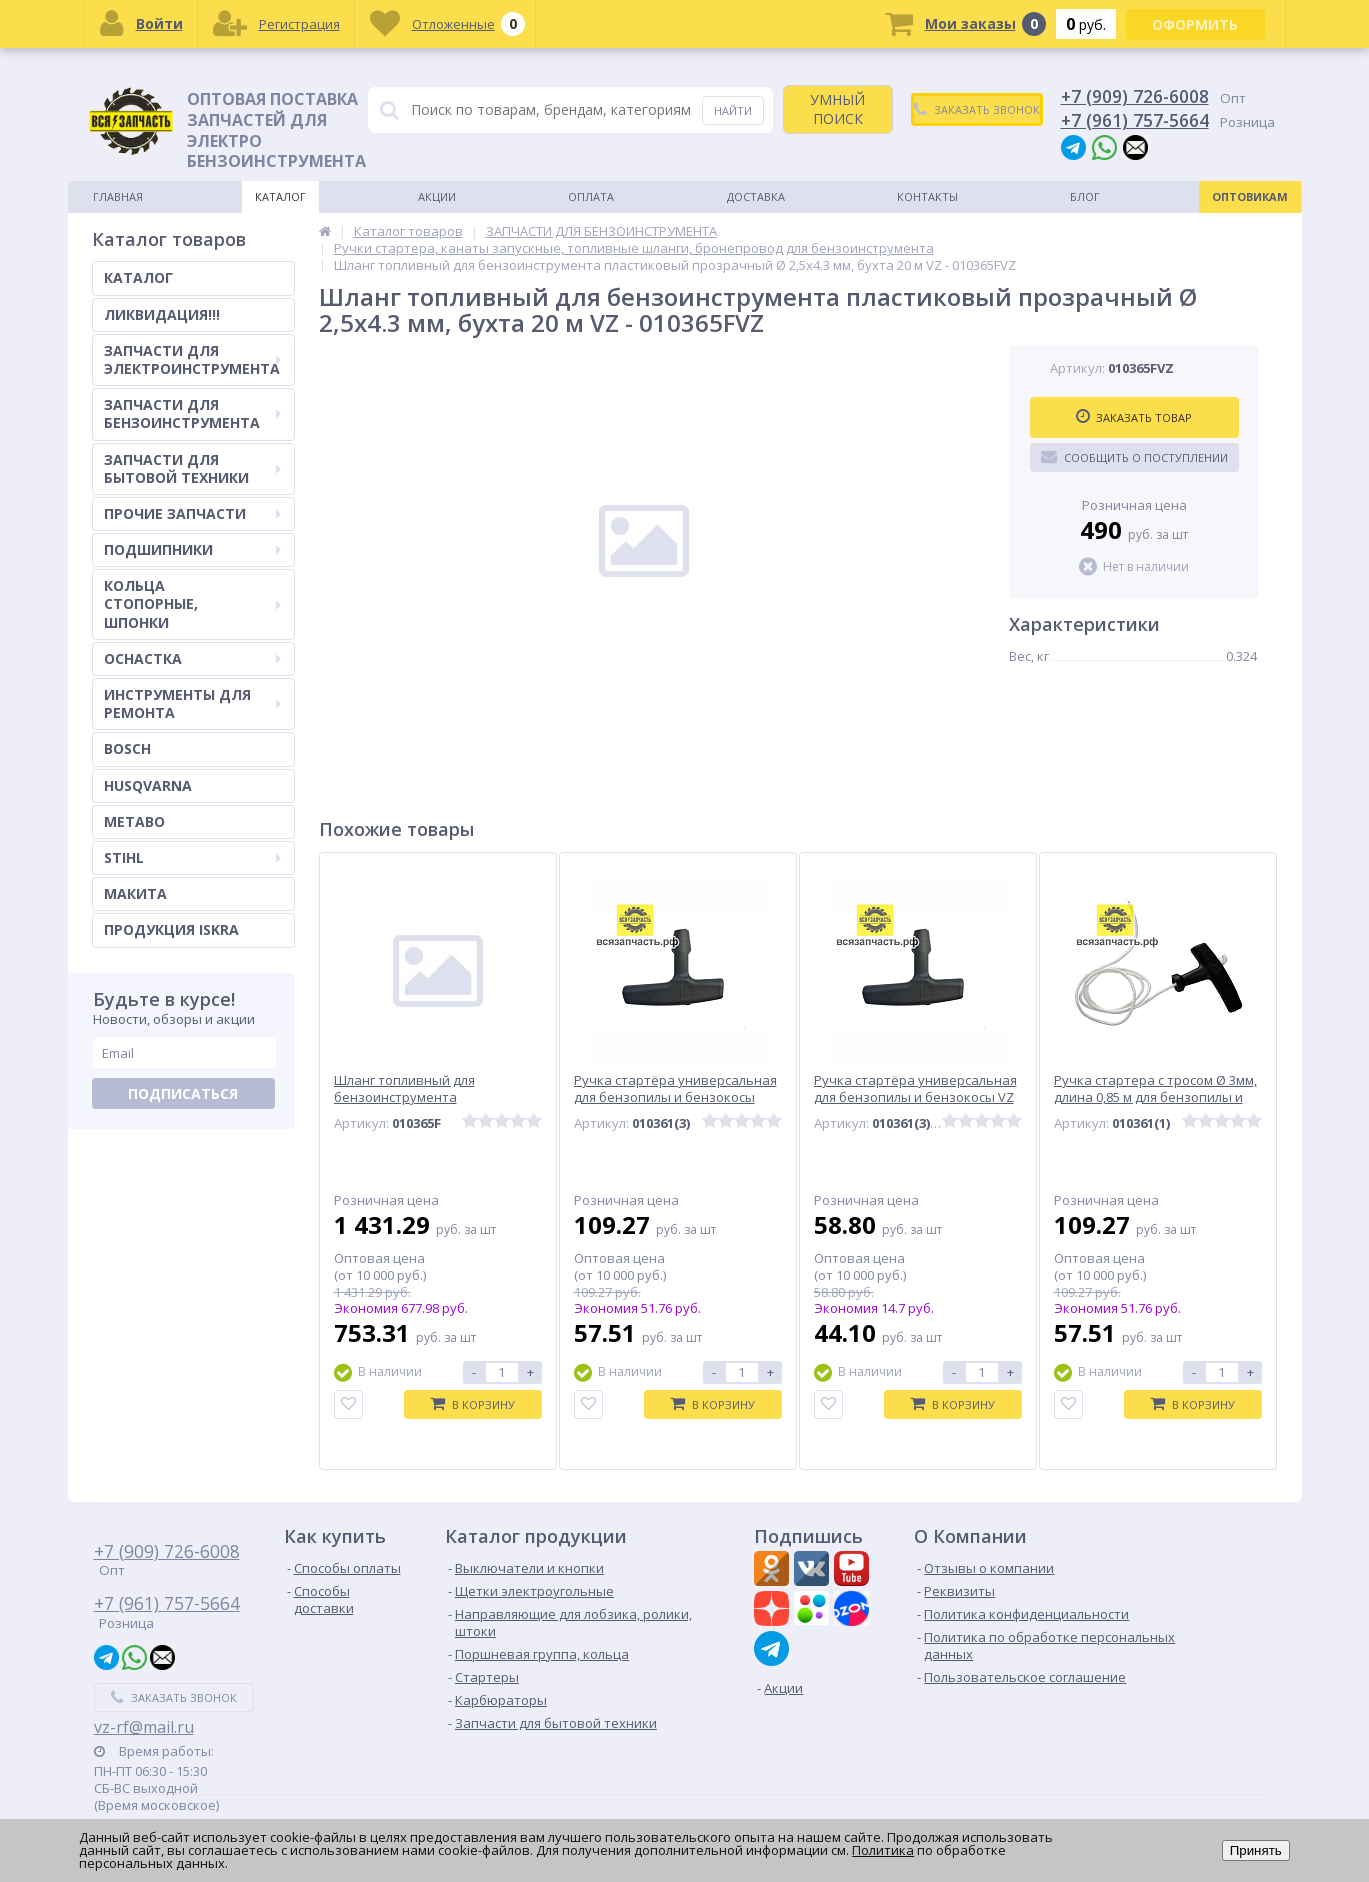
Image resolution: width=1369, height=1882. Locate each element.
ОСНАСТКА (192, 658)
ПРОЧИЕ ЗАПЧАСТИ (192, 513)
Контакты (927, 196)
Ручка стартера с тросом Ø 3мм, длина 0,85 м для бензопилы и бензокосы (1155, 1097)
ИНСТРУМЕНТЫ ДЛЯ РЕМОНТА (192, 703)
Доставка (756, 196)
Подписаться (183, 1093)
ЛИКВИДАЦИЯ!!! (162, 314)
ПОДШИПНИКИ (192, 549)
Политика (883, 1850)
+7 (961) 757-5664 (1135, 120)
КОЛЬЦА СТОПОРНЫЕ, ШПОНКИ (192, 603)
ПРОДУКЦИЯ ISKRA (171, 929)
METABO (134, 821)
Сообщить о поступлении (1134, 457)
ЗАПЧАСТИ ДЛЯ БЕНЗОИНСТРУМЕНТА (192, 413)
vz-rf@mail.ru (144, 1727)
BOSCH (127, 748)
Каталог (280, 196)
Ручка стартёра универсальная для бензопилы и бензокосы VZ (915, 1089)
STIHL (192, 857)
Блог (1085, 196)
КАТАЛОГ (138, 277)
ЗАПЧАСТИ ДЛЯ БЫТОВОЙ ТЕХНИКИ (192, 468)
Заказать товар (1134, 417)
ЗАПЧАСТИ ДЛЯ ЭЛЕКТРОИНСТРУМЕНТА (192, 359)
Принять (1256, 1850)
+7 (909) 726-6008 (1135, 96)
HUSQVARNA (148, 785)
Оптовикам (1250, 196)
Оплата (591, 196)
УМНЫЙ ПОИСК (837, 108)
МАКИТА (135, 893)
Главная (118, 196)
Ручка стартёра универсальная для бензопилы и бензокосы (675, 1089)
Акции (437, 196)
